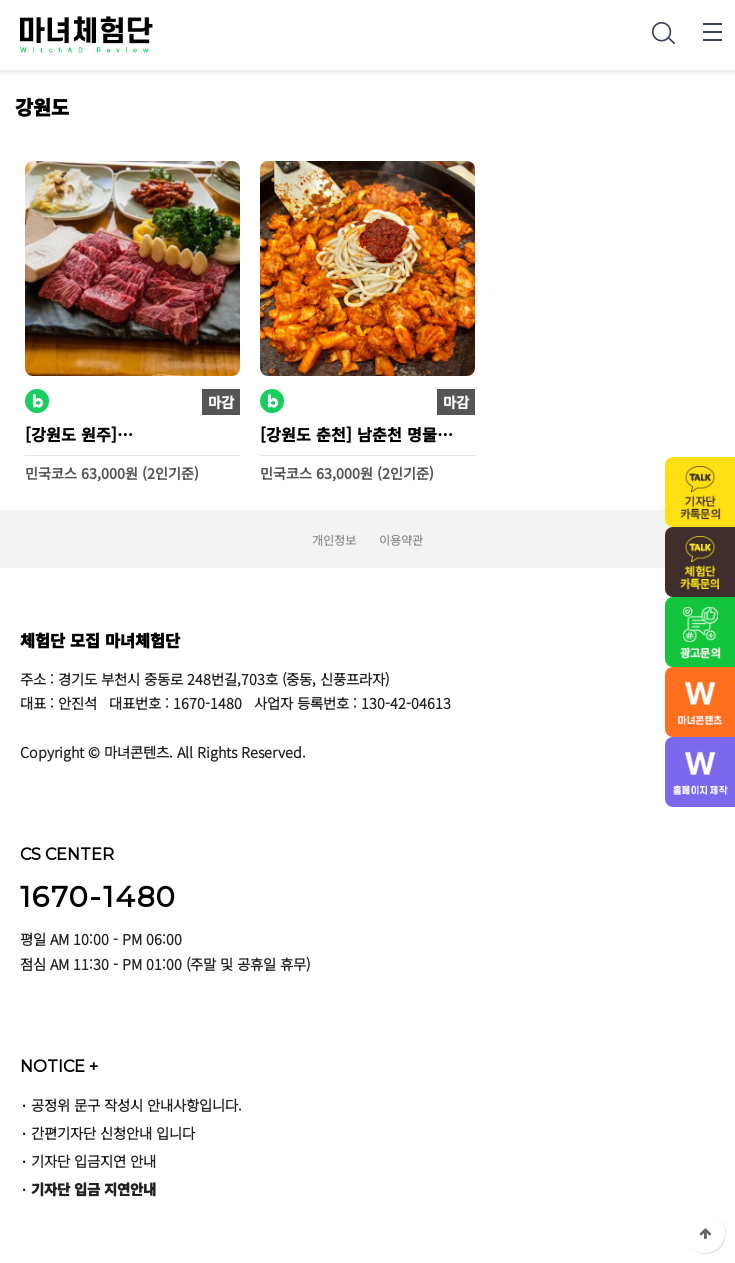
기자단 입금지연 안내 (93, 1160)
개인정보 (334, 539)
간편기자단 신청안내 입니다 (113, 1132)
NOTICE (59, 1066)
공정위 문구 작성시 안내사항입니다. (136, 1104)
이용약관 (401, 539)
